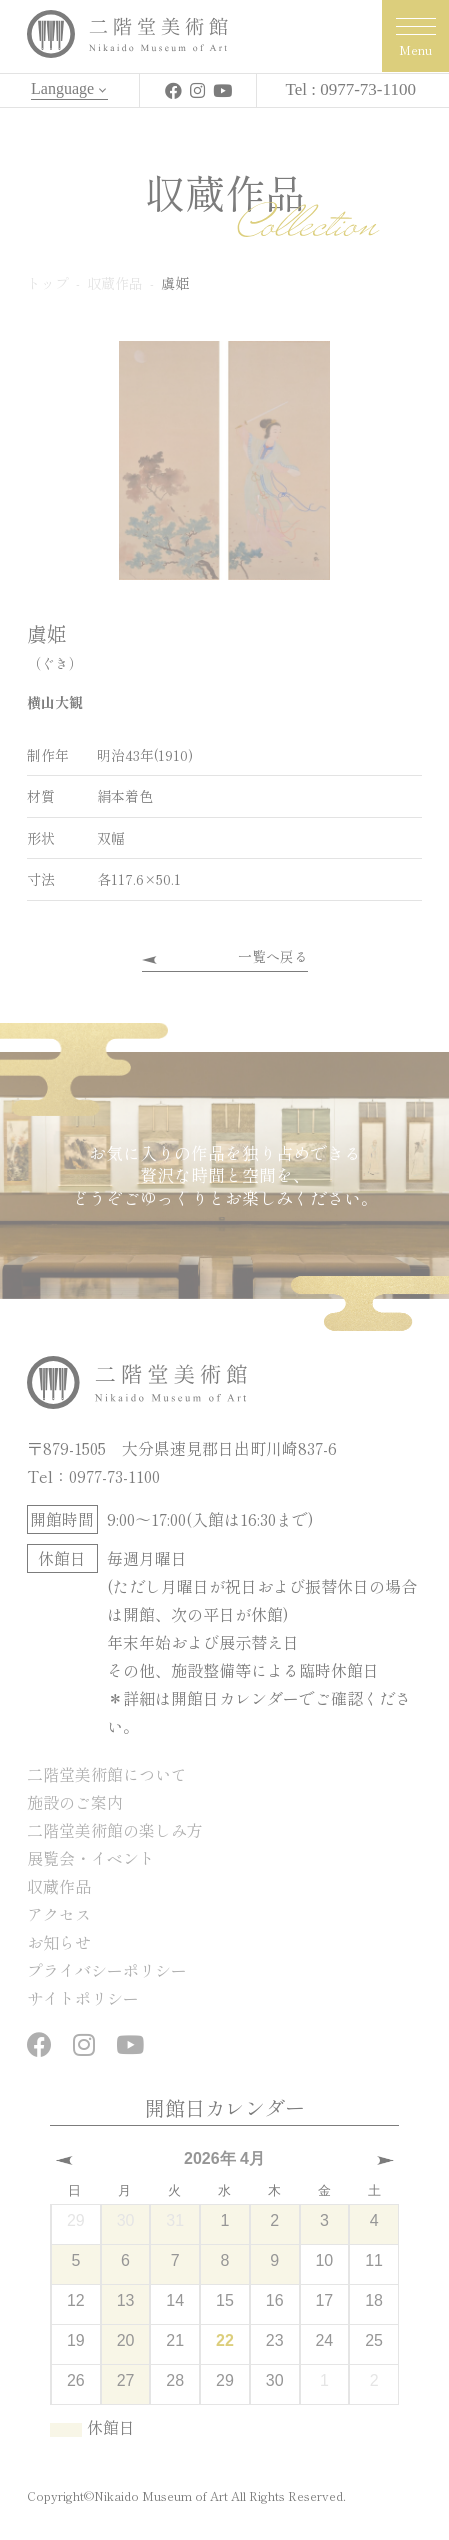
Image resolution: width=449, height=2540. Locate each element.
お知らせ (59, 1942)
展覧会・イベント (91, 1858)
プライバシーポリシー (107, 1970)
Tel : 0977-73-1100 (351, 89)
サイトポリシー (83, 1998)
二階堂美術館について (107, 1774)
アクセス (59, 1914)
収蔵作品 (59, 1886)
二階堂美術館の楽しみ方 (115, 1830)
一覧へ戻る (273, 956)
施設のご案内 (75, 1802)
